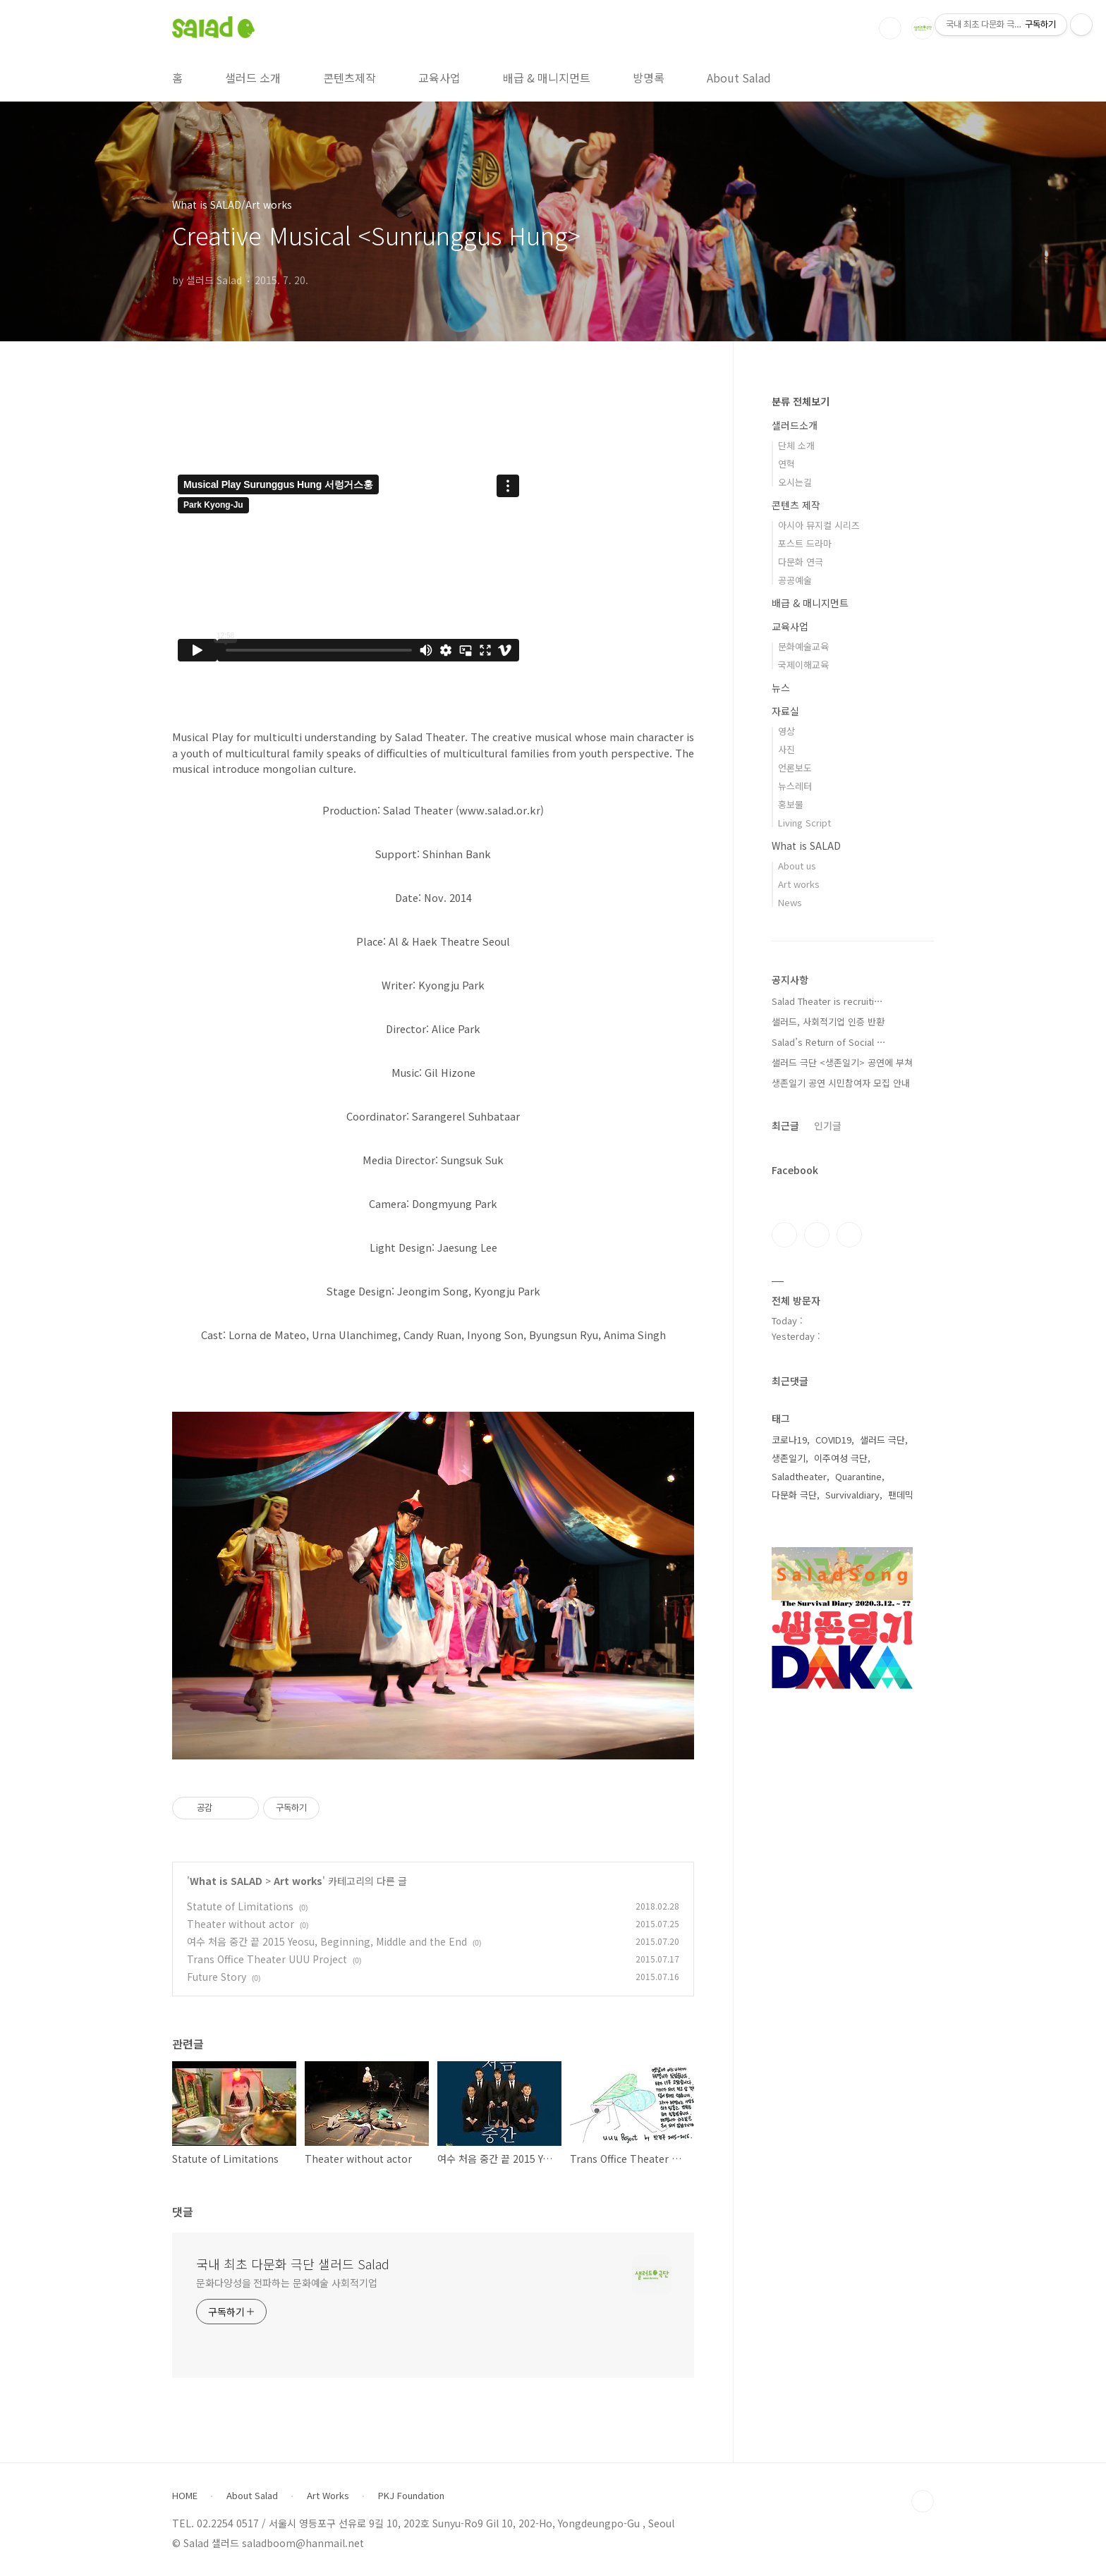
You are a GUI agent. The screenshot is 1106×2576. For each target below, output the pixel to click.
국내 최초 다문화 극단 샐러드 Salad (292, 2263)
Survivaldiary (852, 1494)
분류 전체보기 (801, 401)
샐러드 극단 (882, 1439)
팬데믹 (900, 1494)
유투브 (849, 1234)
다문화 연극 (800, 561)
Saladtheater (799, 1476)
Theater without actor (240, 1924)
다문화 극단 (794, 1494)
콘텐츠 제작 (796, 505)
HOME (185, 2495)
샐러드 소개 (253, 77)
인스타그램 (817, 1234)
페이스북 (784, 1234)
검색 (890, 28)
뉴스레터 (795, 786)
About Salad (739, 77)
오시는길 (795, 482)
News (790, 902)
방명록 (648, 77)
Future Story (216, 1977)
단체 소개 (796, 445)
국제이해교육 (803, 664)
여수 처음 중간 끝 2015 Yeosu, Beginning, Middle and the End (327, 1941)
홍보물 (790, 804)
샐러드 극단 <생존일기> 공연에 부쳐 (842, 1062)
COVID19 (833, 1439)
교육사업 (439, 77)
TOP (922, 2501)
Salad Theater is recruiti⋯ (827, 1001)
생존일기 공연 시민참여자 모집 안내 (841, 1082)
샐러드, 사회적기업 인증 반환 (828, 1021)
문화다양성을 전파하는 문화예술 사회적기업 (286, 2283)
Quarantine (858, 1476)
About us (797, 865)
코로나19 (789, 1439)
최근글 (785, 1125)
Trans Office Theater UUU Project (267, 1959)
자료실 (785, 711)
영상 (786, 731)
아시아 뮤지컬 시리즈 (819, 525)
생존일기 (789, 1458)
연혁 (786, 463)
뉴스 (781, 687)
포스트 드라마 (805, 543)
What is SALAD (226, 1881)
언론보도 (795, 767)
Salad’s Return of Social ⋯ (829, 1042)
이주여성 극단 (841, 1458)
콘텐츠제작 (349, 77)
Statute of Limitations (240, 1906)
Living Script (804, 822)
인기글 (827, 1125)
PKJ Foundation (411, 2495)
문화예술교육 (803, 646)
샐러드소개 (795, 425)
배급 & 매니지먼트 (546, 77)
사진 (786, 749)
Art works (298, 1881)
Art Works (328, 2495)
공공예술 (795, 580)
